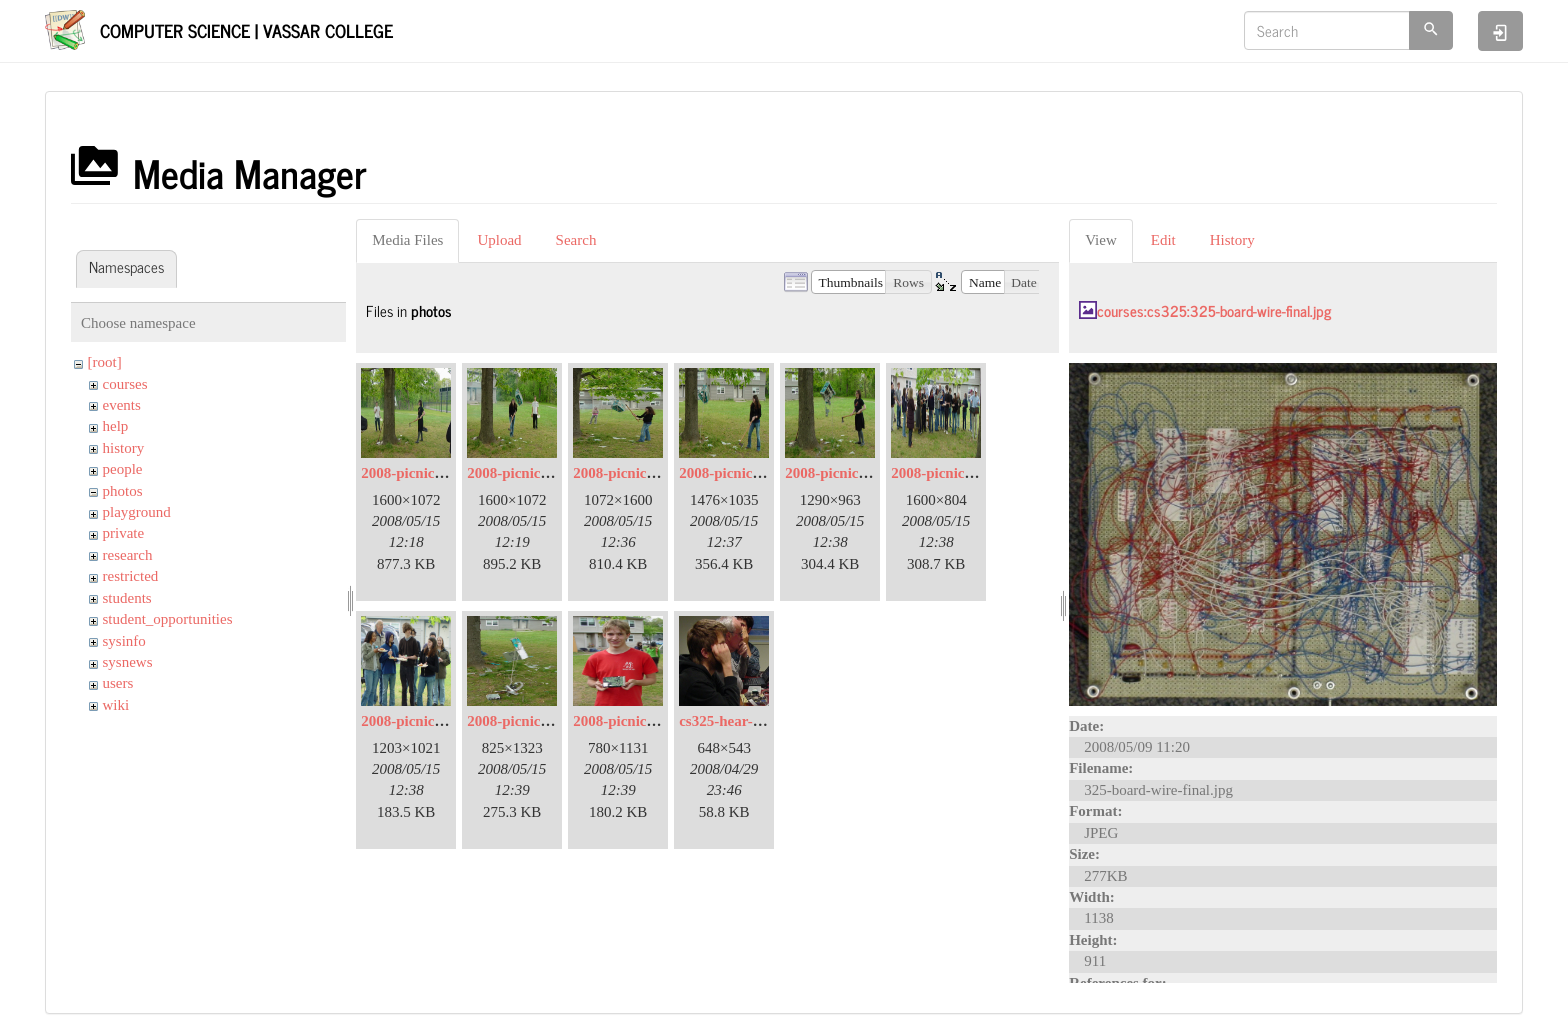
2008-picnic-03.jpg (526, 473)
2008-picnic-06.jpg (738, 473)
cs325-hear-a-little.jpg (749, 721)
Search (576, 240)
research (128, 555)
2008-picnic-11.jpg (525, 721)
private (124, 533)
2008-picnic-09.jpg (420, 721)
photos (123, 491)
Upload (499, 240)
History (1232, 240)
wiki (116, 705)
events (122, 405)
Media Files (407, 240)
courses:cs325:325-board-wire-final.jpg (1214, 310)
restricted (131, 576)
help (116, 426)
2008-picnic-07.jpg (844, 473)
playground (137, 512)
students (127, 598)
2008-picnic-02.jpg (420, 473)
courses (125, 384)
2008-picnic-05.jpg (632, 473)
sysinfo (124, 641)
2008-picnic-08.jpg (950, 473)
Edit (1163, 240)
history (124, 448)
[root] (105, 362)
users (118, 683)
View (1101, 240)
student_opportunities (168, 619)
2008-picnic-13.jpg (632, 721)
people (123, 469)
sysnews (128, 662)
